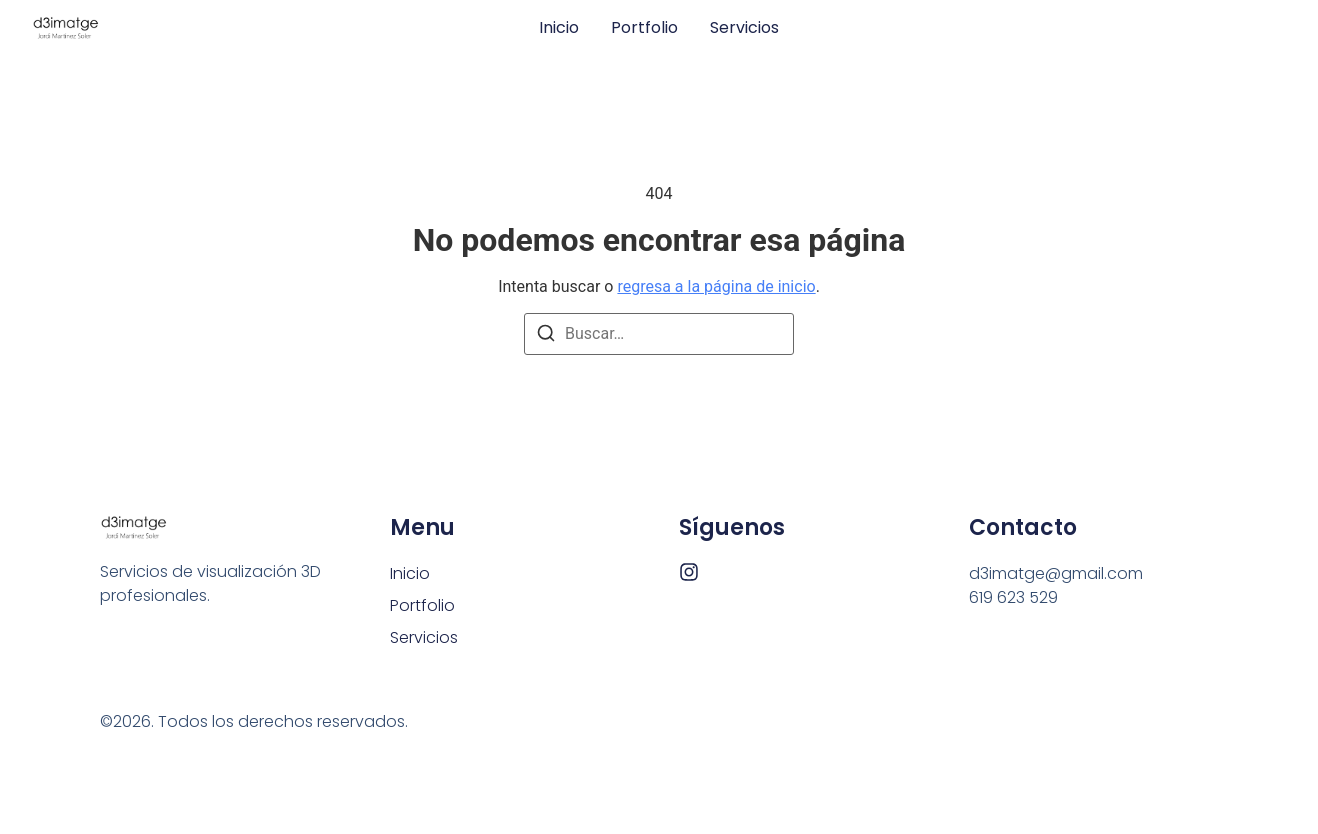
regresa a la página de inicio (716, 286)
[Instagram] (689, 572)
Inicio (559, 28)
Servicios (744, 28)
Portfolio (644, 28)
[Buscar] (546, 336)
